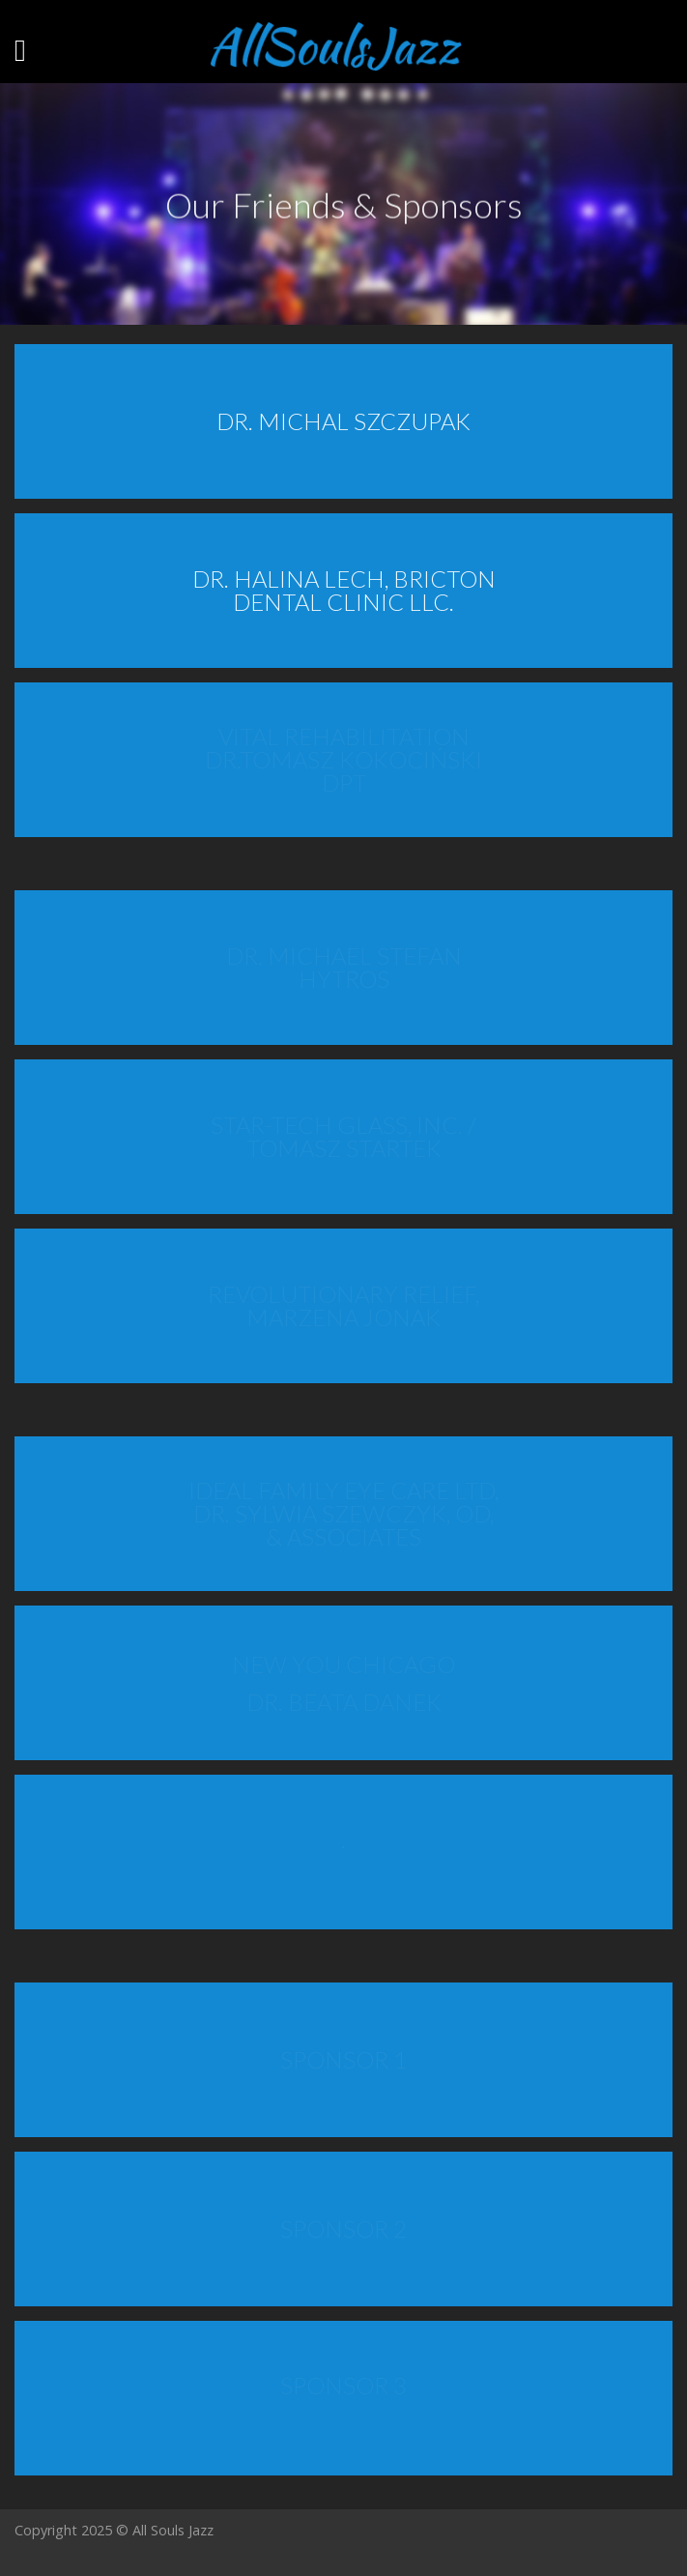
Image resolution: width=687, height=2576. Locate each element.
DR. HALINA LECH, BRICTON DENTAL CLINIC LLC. (344, 590)
